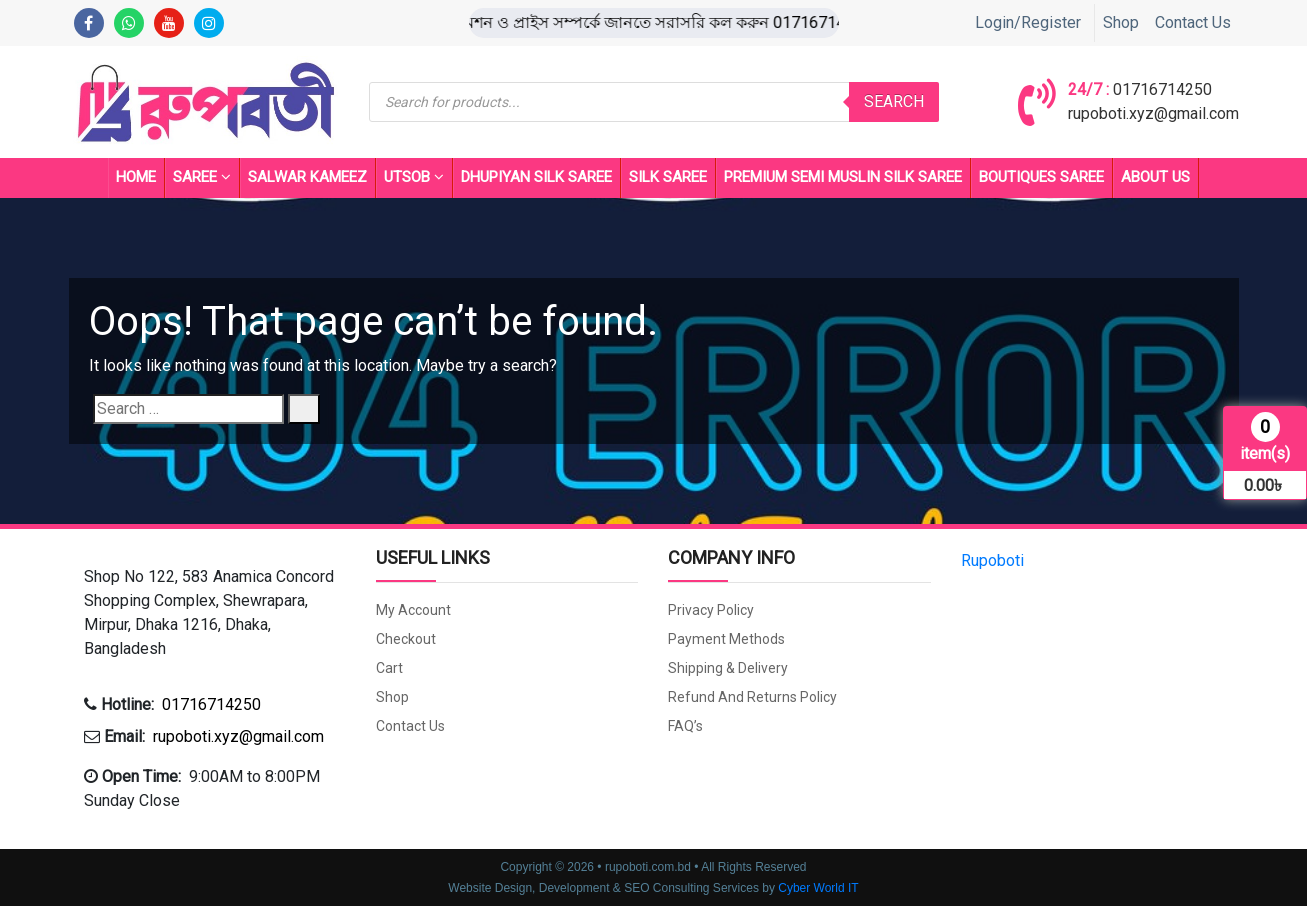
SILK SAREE (668, 177)
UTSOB (414, 178)
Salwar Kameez (307, 177)
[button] (215, 613)
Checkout (406, 639)
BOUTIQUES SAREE (1041, 177)
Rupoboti (992, 560)
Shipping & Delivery (728, 668)
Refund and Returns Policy (752, 697)
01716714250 (1162, 89)
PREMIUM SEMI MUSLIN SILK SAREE (843, 177)
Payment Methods (726, 639)
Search (894, 101)
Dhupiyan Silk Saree (536, 177)
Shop (1121, 22)
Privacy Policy (711, 610)
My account (413, 610)
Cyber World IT (818, 888)
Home (136, 177)
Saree (202, 178)
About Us (1155, 177)
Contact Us (1193, 22)
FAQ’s (685, 726)
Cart (389, 668)
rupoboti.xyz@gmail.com (1153, 113)
